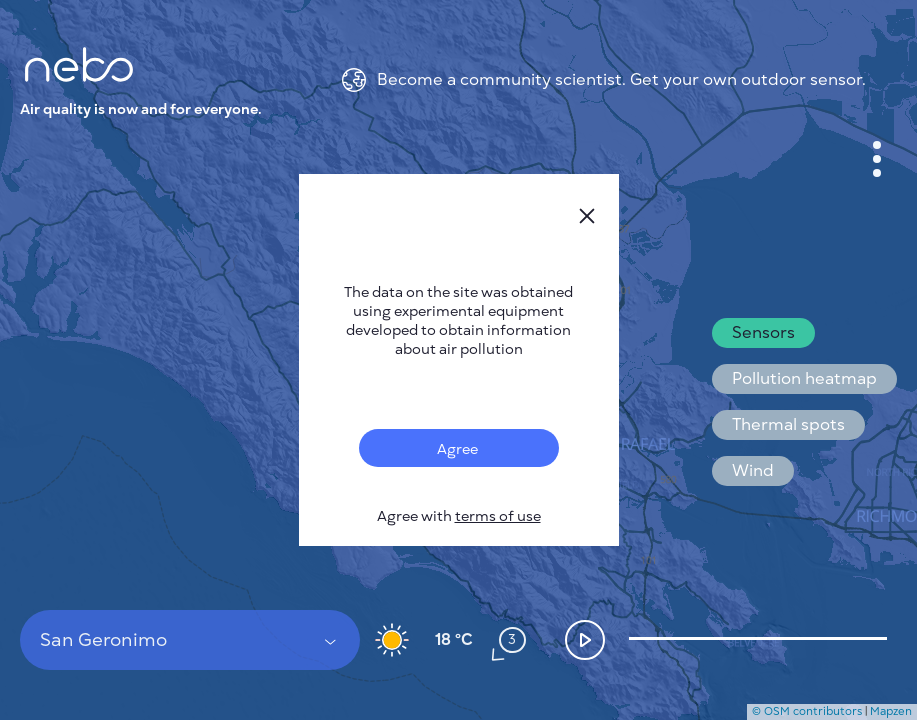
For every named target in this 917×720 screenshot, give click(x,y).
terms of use (498, 516)
